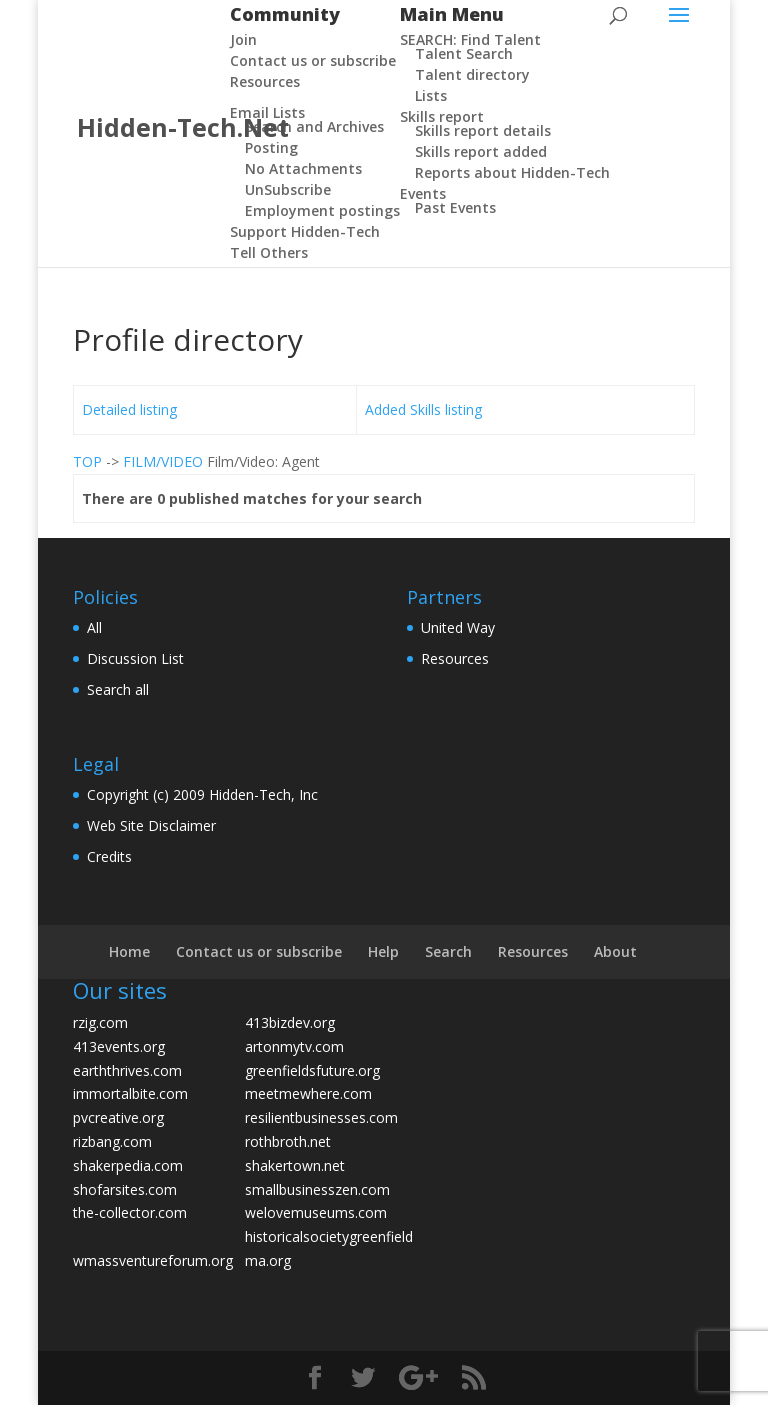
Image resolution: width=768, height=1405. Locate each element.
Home (129, 951)
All (94, 627)
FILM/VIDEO (163, 461)
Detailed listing (129, 409)
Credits (109, 856)
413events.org (119, 1046)
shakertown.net (295, 1165)
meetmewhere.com (308, 1093)
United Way (458, 627)
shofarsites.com (125, 1189)
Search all (118, 689)
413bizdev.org (290, 1022)
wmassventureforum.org (153, 1260)
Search (448, 951)
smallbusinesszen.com (317, 1189)
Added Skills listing (423, 409)
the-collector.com (130, 1212)
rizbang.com (112, 1141)
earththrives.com (127, 1070)
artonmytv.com (294, 1046)
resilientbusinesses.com (321, 1117)
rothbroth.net (288, 1141)
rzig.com (100, 1022)
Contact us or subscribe (259, 951)
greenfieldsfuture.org (312, 1070)
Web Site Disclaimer (151, 825)
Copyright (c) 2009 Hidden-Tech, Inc (202, 794)
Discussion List (135, 658)
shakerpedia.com (128, 1165)
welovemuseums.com (316, 1212)
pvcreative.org (118, 1117)
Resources (455, 658)
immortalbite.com (130, 1093)
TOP (87, 461)
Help (383, 951)
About (615, 951)
